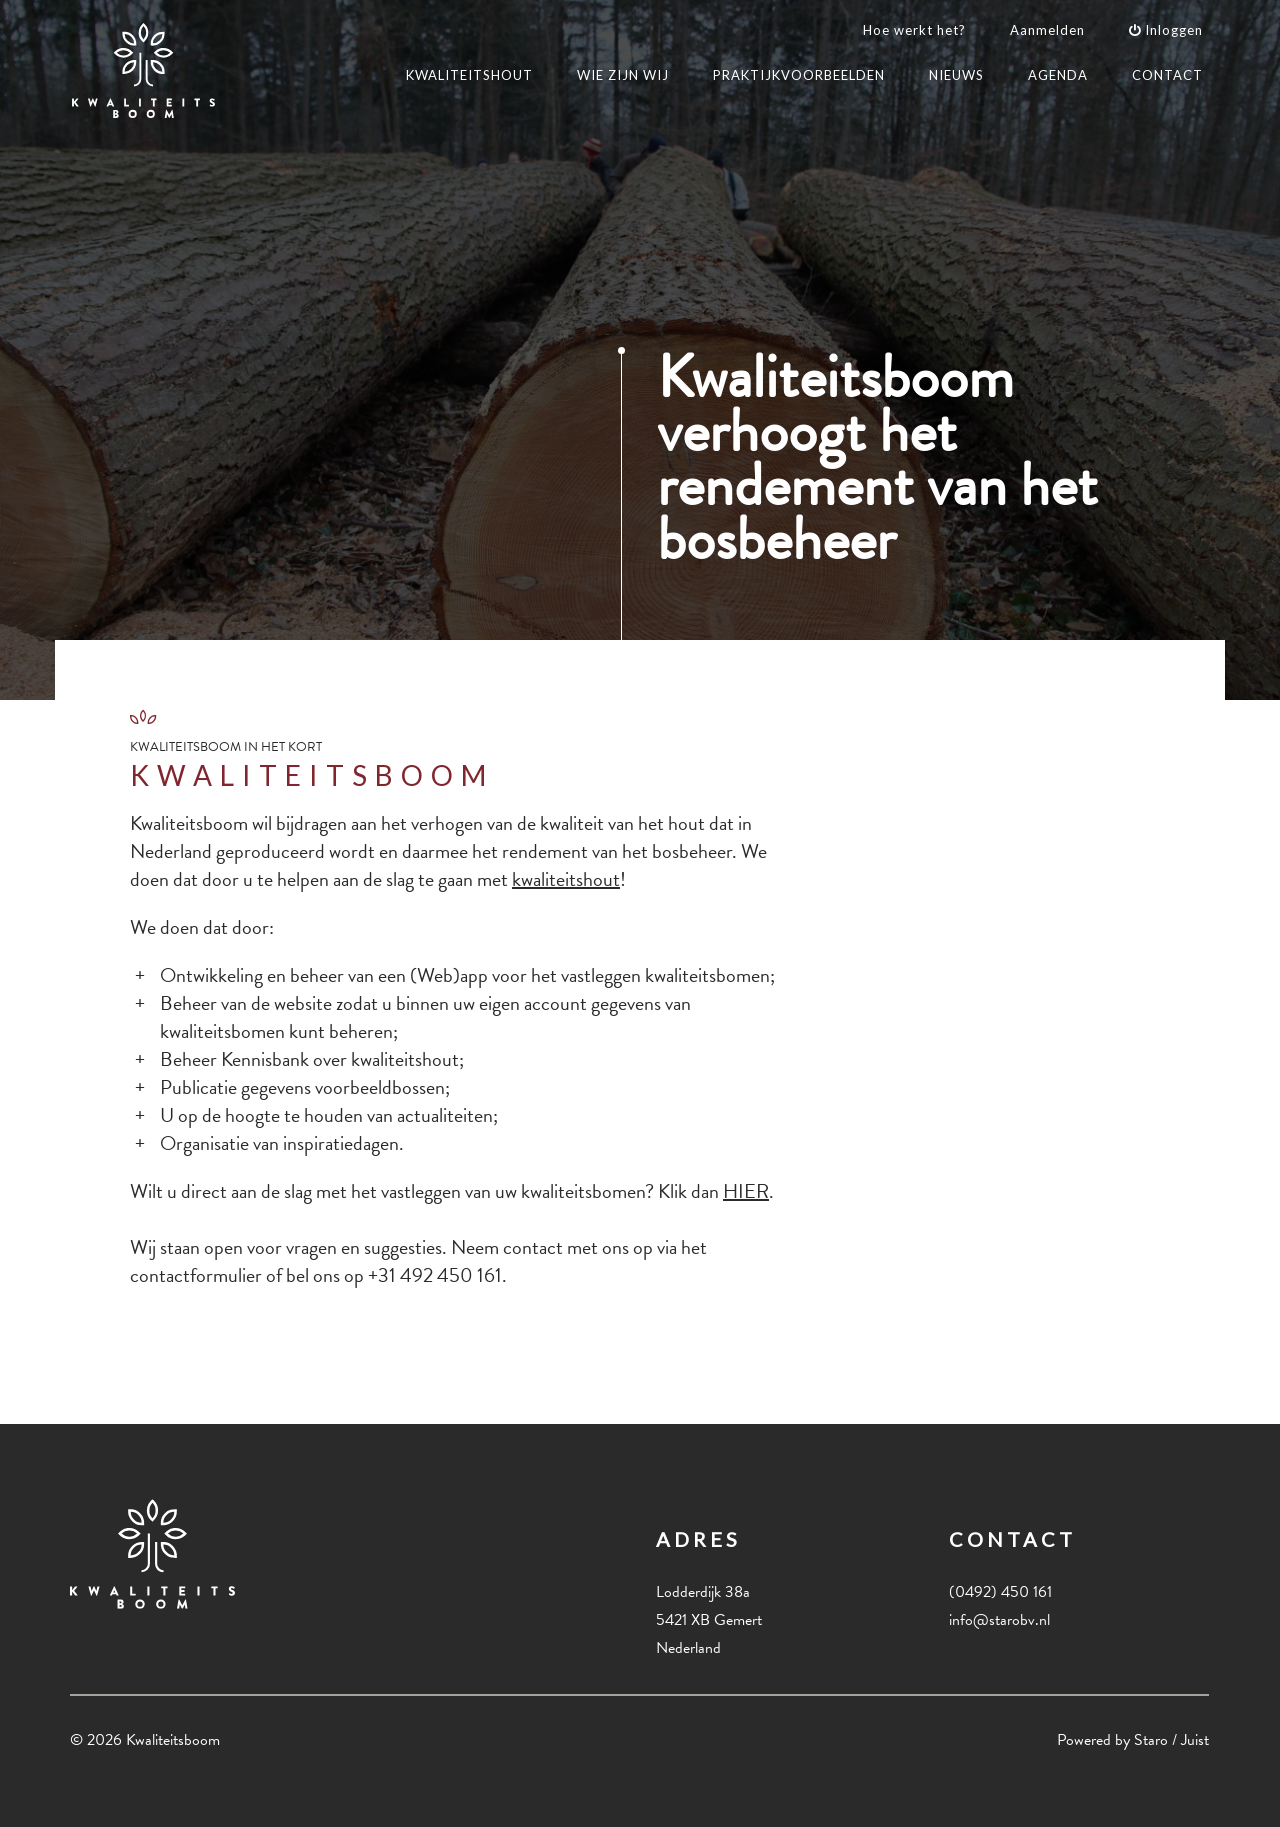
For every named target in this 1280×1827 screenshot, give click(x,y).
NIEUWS (956, 75)
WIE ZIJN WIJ (623, 75)
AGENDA (1058, 75)
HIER (746, 1191)
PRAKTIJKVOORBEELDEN (799, 75)
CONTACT (1167, 75)
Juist (1195, 1740)
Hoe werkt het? (914, 30)
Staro (1151, 1740)
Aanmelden (1047, 30)
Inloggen (1166, 30)
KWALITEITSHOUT (469, 75)
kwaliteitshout (566, 879)
